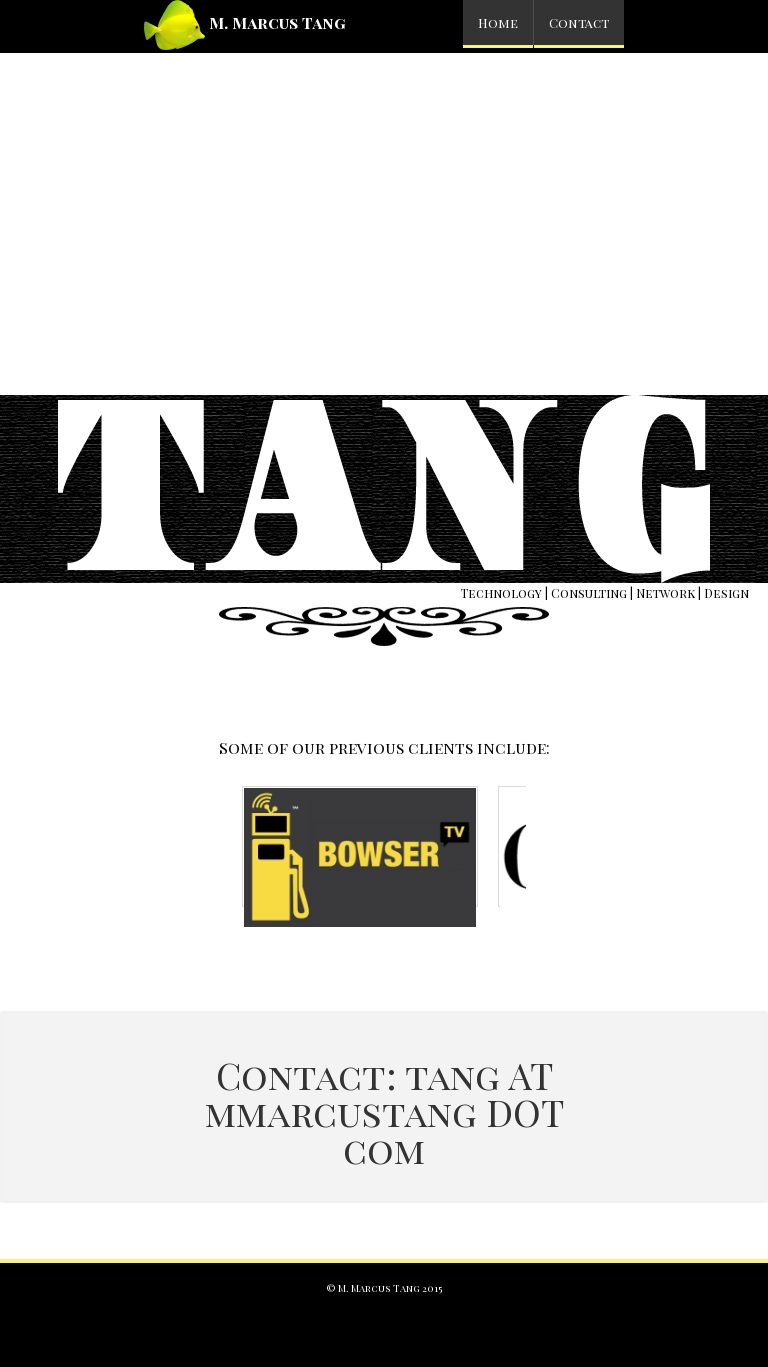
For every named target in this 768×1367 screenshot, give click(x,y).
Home (498, 22)
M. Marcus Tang (245, 25)
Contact (579, 22)
